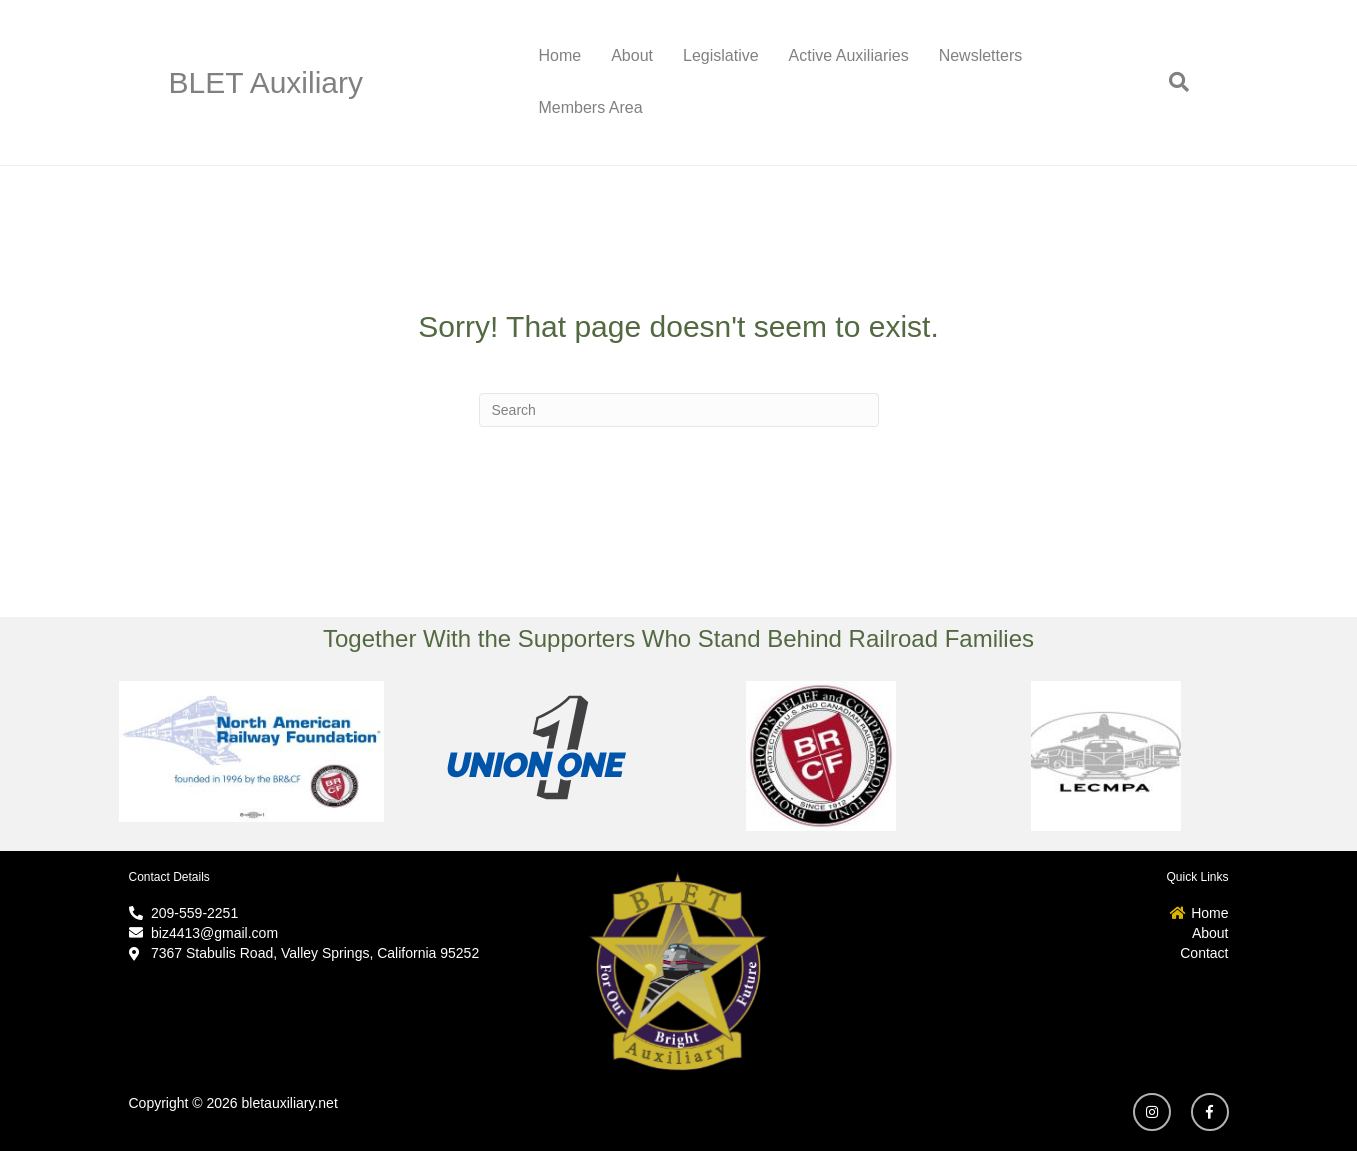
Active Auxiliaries (849, 55)
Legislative (721, 55)
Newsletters (981, 55)
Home (560, 55)
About (632, 55)
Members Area (591, 107)
